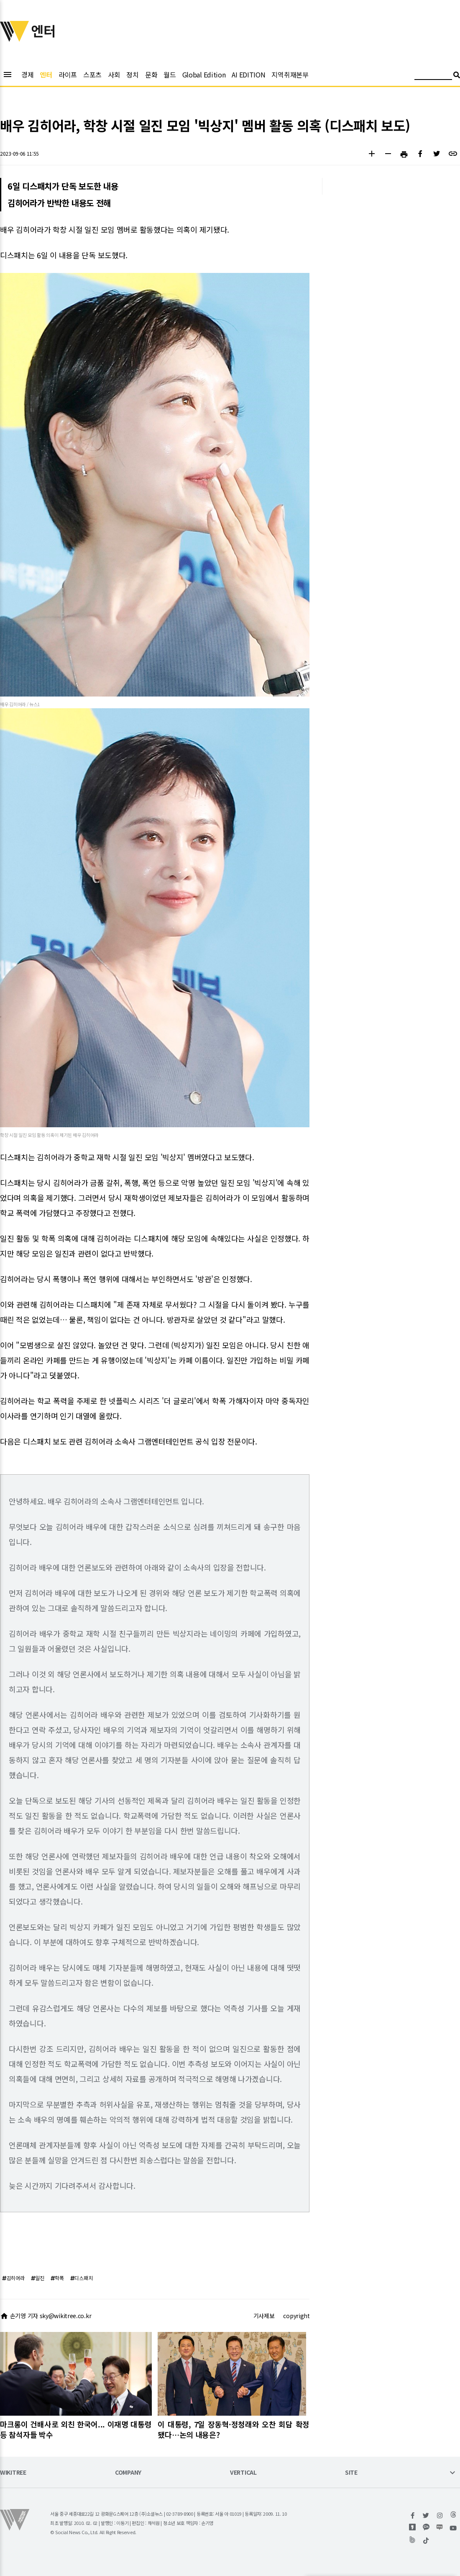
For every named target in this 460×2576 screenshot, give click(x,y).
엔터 (46, 74)
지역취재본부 (289, 74)
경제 (27, 74)
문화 (151, 74)
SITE (351, 2472)
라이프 (68, 74)
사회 (114, 74)
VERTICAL (243, 2472)
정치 (132, 74)
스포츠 (92, 74)
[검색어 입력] (433, 76)
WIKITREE (13, 2472)
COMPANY (128, 2472)
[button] (371, 155)
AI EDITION (248, 74)
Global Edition (204, 74)
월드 (170, 74)
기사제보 (264, 2315)
